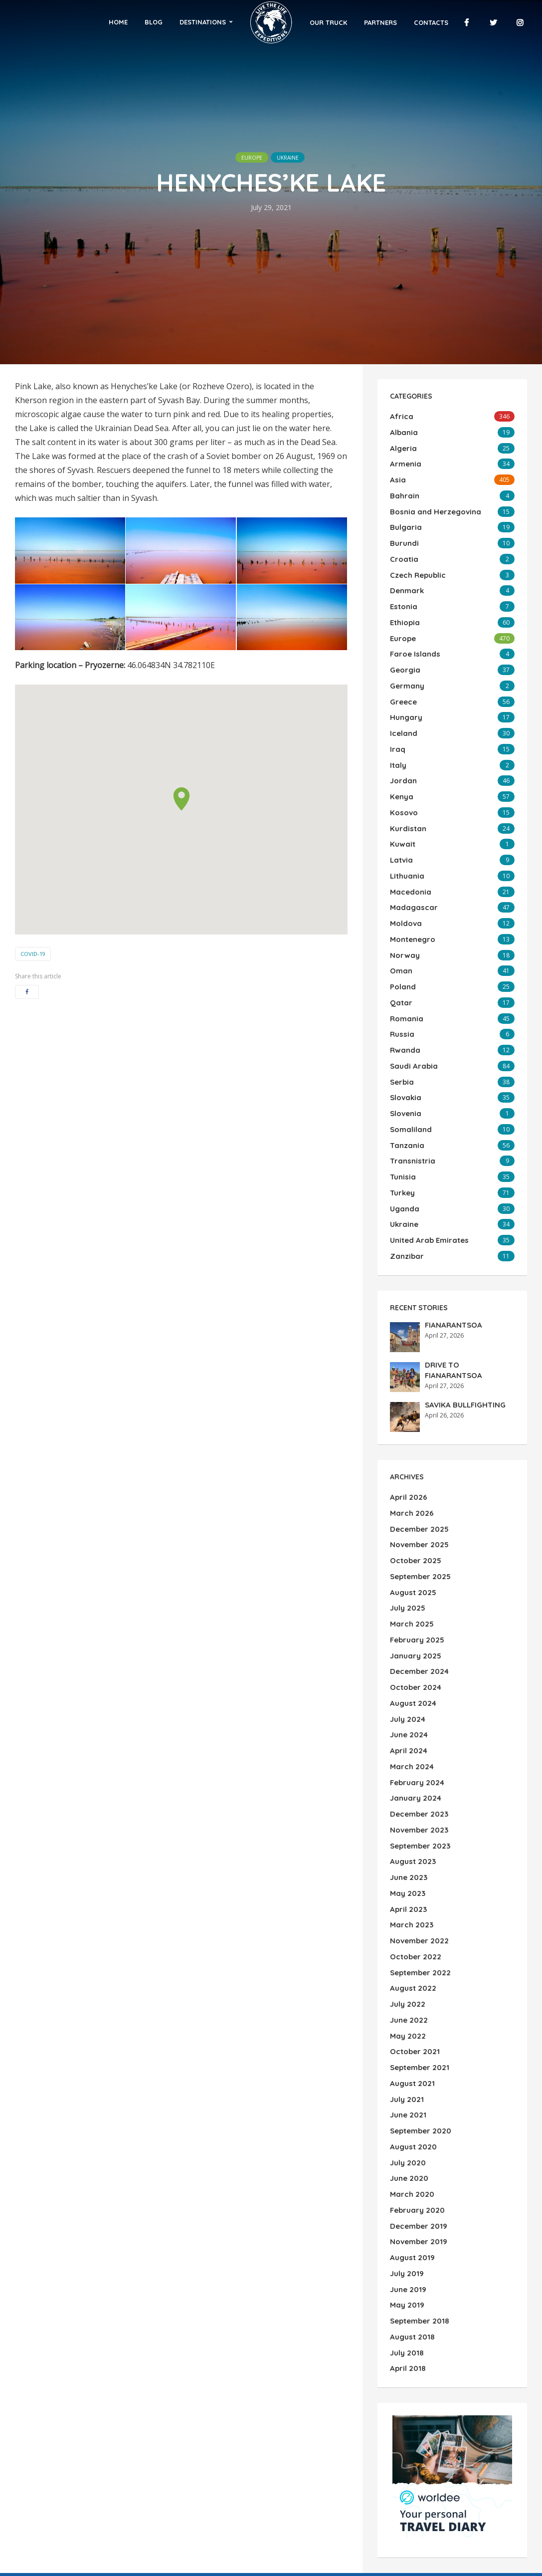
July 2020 (407, 2030)
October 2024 (414, 1596)
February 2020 (415, 2074)
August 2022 (411, 1871)
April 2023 (407, 1799)
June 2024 (408, 1640)
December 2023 (417, 1712)
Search (446, 2474)
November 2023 (417, 1726)
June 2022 (408, 1900)
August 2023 (411, 1755)
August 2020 (412, 2016)
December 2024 (418, 1582)
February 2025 (415, 1553)
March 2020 (410, 2059)
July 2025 (407, 1524)
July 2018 (406, 2204)
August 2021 (411, 1958)
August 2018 (411, 2189)
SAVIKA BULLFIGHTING (462, 1330)
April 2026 (407, 1422)
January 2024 (414, 1697)
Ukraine (295, 157)
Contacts (410, 22)
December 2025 (418, 1451)
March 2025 (410, 1538)
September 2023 (419, 1741)
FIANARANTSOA (451, 1250)
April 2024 (407, 1654)
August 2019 (411, 2117)
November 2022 (417, 1828)
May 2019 (405, 2160)
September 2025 (419, 1495)
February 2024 (415, 1683)
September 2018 (418, 2175)
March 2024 (410, 1668)
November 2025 (418, 1466)
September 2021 (418, 1943)
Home (139, 22)
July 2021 (406, 1972)
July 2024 (407, 1625)
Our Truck (307, 22)
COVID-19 (32, 953)
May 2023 (406, 1784)
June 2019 (407, 2146)
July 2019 (406, 2131)
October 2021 (413, 1929)
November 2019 (417, 2103)
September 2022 (419, 1857)
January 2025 (414, 1567)
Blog (175, 22)
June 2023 (408, 1770)
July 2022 (406, 1885)
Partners (359, 22)
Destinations (224, 22)
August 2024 (412, 1611)
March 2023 (410, 1813)
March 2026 (410, 1437)
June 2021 (407, 1987)
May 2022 (406, 1914)
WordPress (73, 2540)
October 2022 (413, 1842)
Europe (243, 157)
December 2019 (417, 2088)
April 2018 (406, 2218)
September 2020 (419, 2001)
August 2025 (412, 1509)
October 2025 (414, 1480)
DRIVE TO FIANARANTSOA (468, 1290)
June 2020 (408, 2045)
